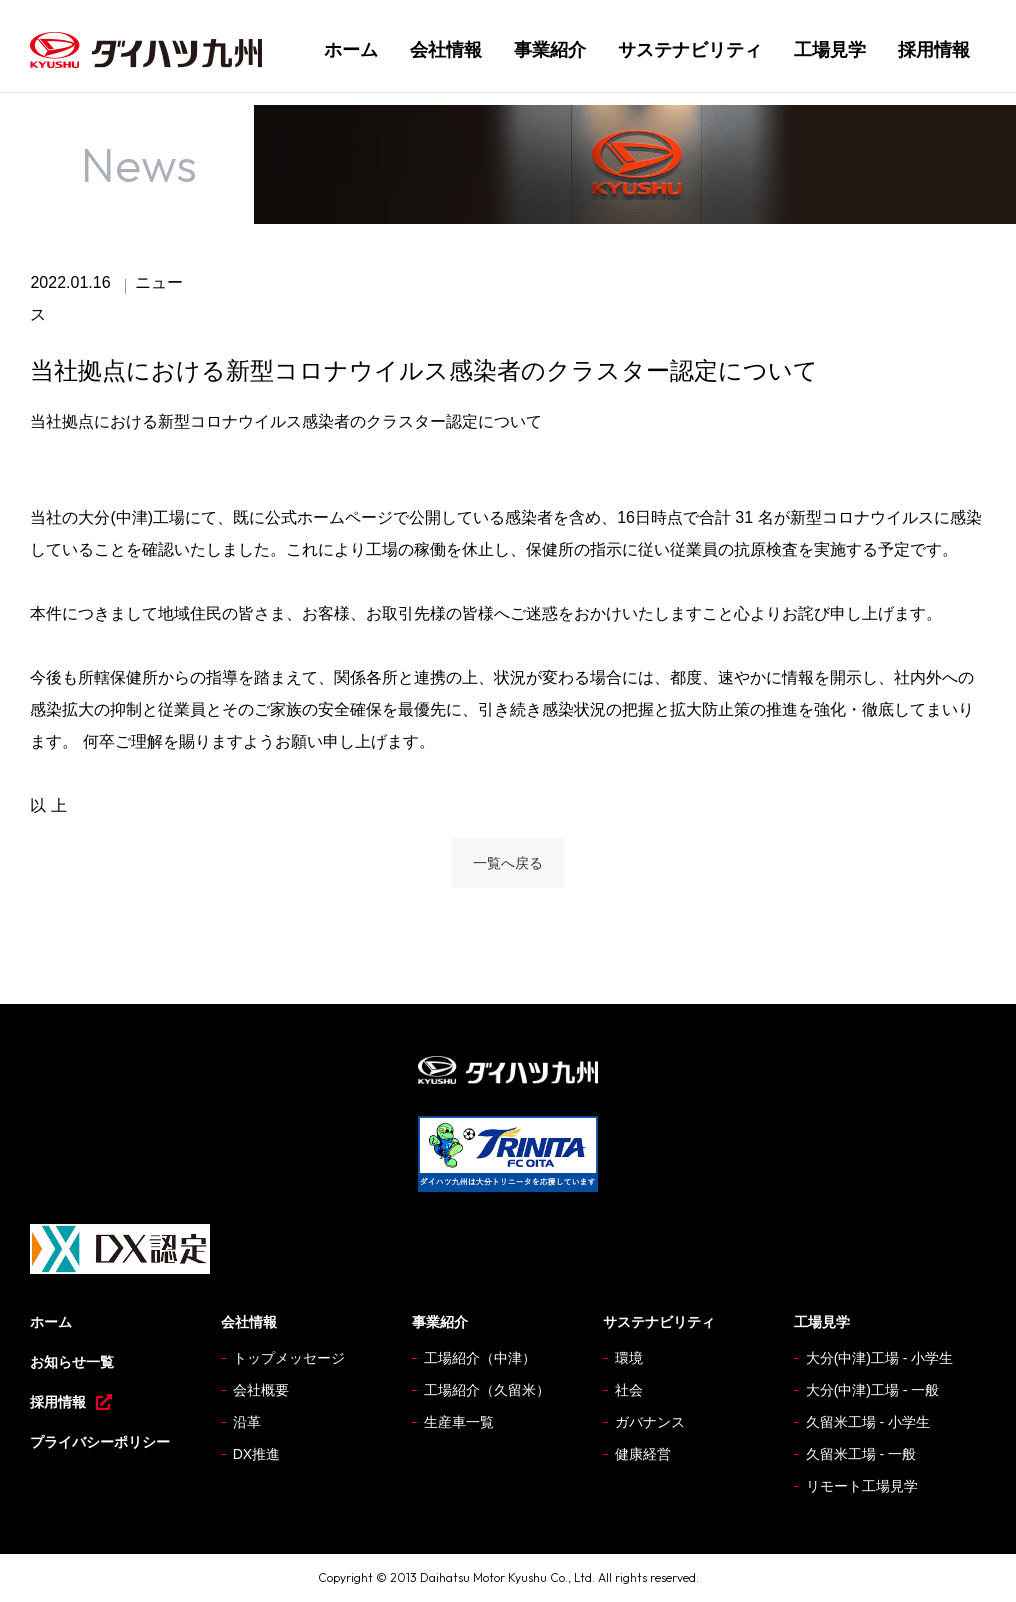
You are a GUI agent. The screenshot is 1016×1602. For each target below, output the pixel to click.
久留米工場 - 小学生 (868, 1422)
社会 (629, 1390)
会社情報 (446, 50)
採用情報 (934, 50)
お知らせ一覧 (72, 1362)
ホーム (351, 50)
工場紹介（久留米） (487, 1390)
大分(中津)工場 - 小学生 (880, 1358)
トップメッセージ (289, 1358)
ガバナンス (650, 1422)
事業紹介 (550, 50)
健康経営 (643, 1454)
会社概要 (261, 1390)
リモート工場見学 (862, 1486)
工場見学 (830, 50)
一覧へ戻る (508, 863)
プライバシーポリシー (100, 1442)
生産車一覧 (459, 1422)
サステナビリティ (690, 50)
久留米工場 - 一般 (861, 1454)
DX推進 (256, 1454)
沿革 (247, 1422)
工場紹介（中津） (480, 1358)
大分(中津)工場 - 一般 (873, 1390)
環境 (629, 1358)
